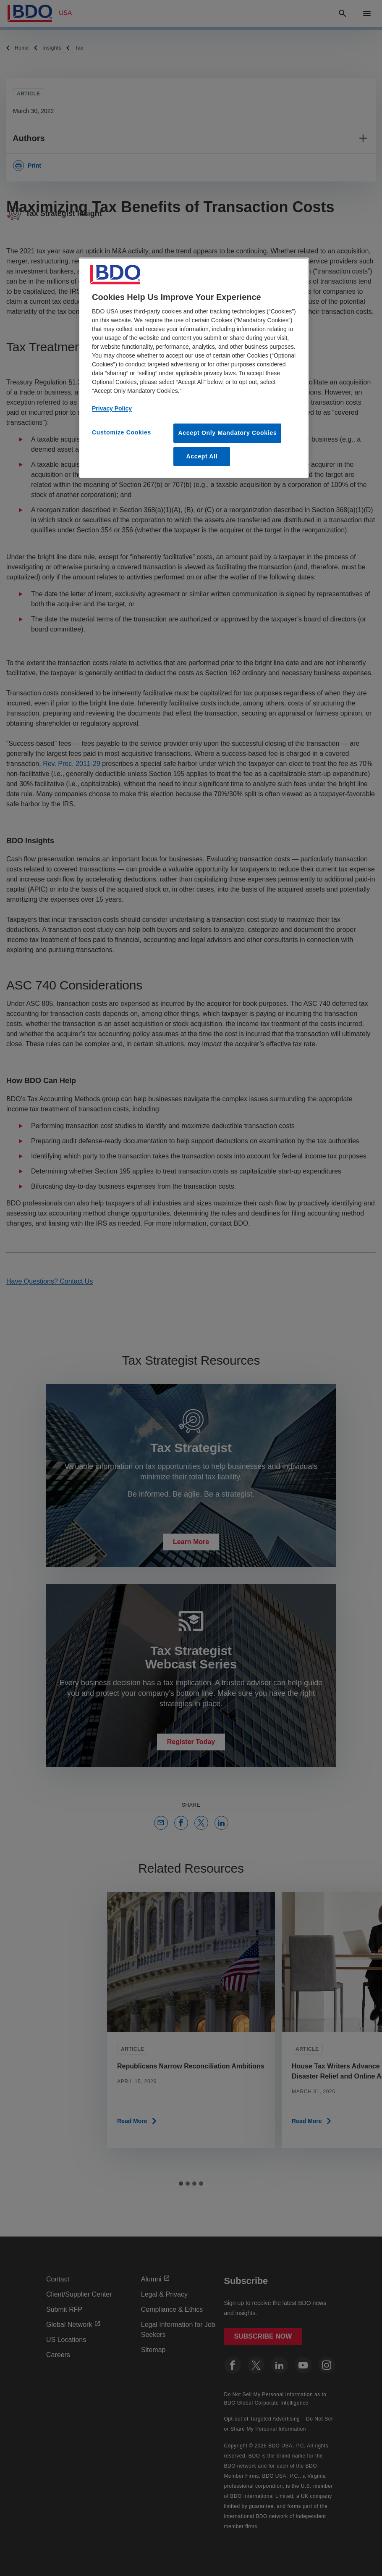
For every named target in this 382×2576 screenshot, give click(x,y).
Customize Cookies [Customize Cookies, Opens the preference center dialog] (121, 432)
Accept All (201, 456)
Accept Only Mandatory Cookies (227, 432)
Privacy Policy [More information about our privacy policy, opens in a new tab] (112, 408)
